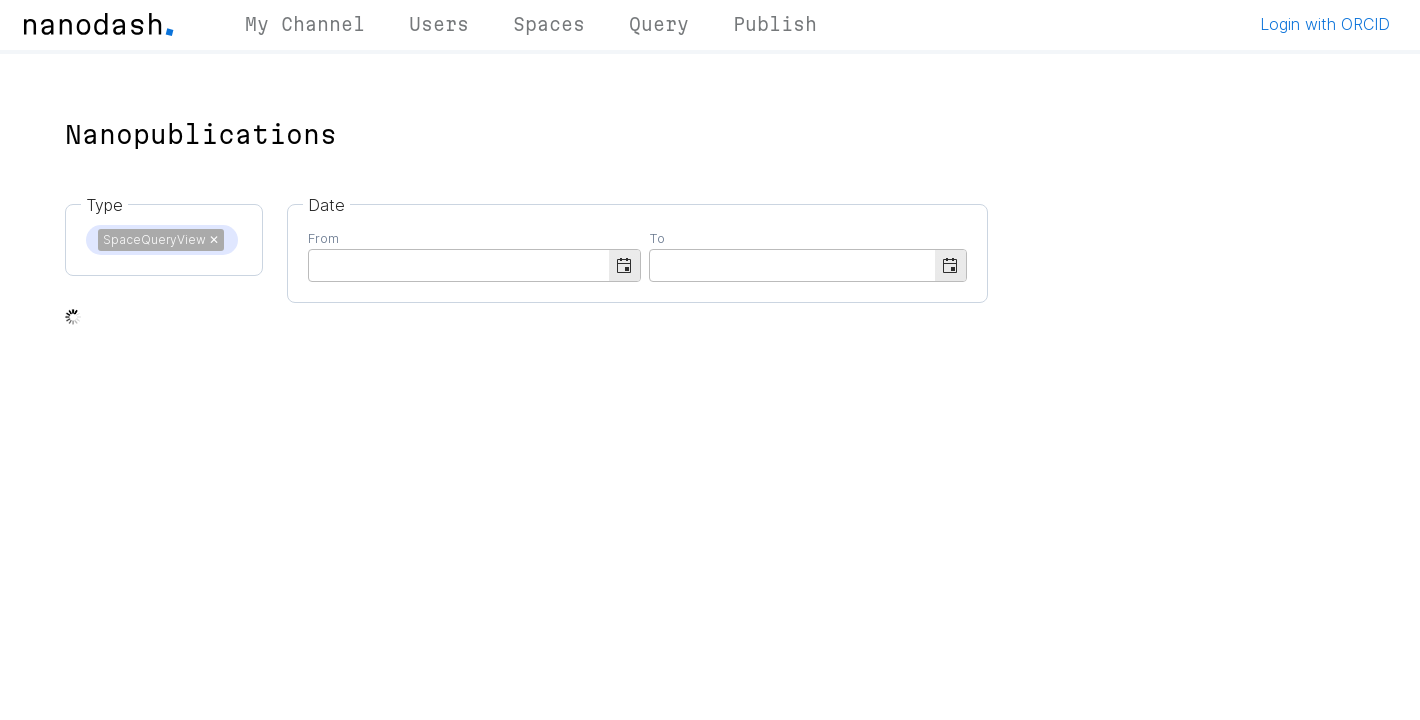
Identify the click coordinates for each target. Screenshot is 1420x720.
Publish (775, 24)
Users (439, 24)
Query (659, 24)
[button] (624, 265)
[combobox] (459, 264)
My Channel (305, 24)
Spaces (549, 24)
